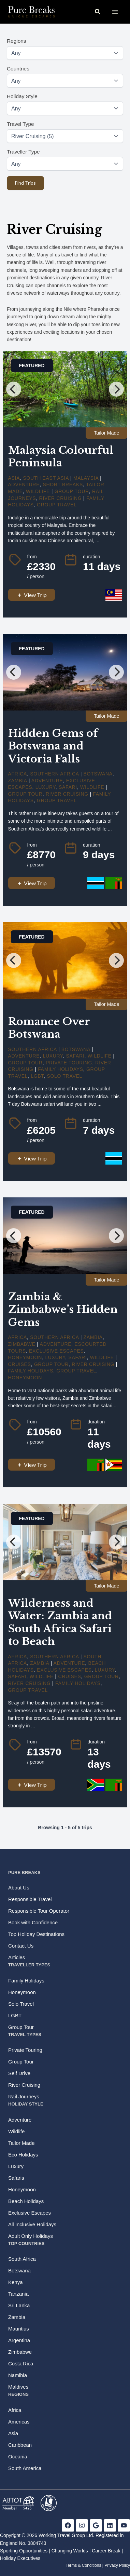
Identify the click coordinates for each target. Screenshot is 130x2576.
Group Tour (72, 491)
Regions (16, 41)
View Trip (31, 595)
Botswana (98, 773)
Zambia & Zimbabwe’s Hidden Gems (63, 1309)
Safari (68, 787)
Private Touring (69, 1062)
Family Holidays (60, 1069)
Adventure (24, 484)
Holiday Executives (20, 2558)
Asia (14, 478)
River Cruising (60, 498)
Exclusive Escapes (56, 1351)
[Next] (116, 389)
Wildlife (38, 491)
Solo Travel (64, 1076)
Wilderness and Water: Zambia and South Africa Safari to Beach (60, 1622)
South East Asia (46, 478)
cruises (19, 1364)
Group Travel (57, 504)
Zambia (17, 780)
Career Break (106, 2550)
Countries (18, 68)
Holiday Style (22, 96)
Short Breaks (63, 484)
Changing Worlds (70, 2550)
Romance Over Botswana (49, 1028)
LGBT (37, 1076)
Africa (17, 773)
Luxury (45, 787)
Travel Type (20, 124)
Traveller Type (23, 152)
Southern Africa (54, 773)
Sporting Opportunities (23, 2550)
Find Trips (25, 183)
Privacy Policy (117, 2565)
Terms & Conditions (83, 2565)
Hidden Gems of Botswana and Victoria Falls (53, 746)
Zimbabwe (21, 1344)
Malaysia (86, 478)
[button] (98, 12)
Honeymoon (25, 1357)
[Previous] (13, 389)
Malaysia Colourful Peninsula (60, 456)
